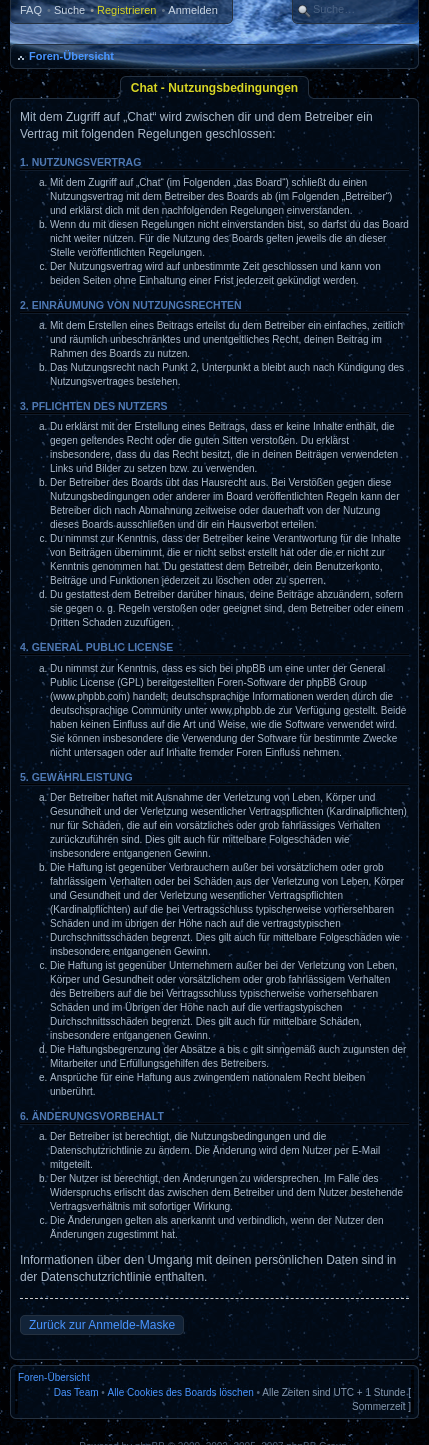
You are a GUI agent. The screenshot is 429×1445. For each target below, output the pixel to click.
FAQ (31, 10)
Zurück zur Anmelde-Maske (102, 1325)
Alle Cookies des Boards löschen (181, 1392)
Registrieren (126, 10)
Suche (69, 10)
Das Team (76, 1392)
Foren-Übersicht (71, 56)
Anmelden (193, 10)
